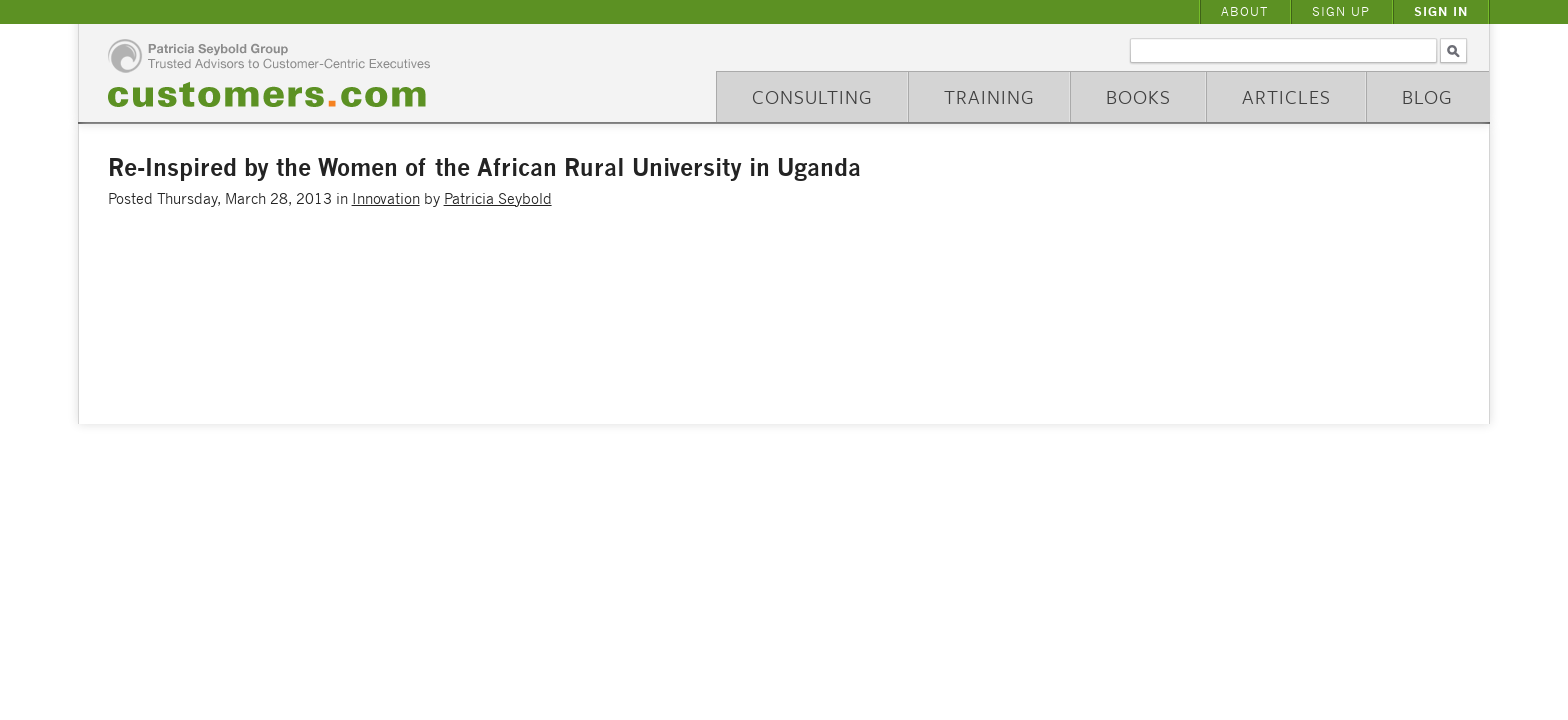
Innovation (386, 198)
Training (989, 96)
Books (1138, 96)
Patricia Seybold (498, 198)
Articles (1286, 96)
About (1244, 11)
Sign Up (1341, 11)
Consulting (812, 96)
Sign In (1441, 11)
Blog (1427, 96)
